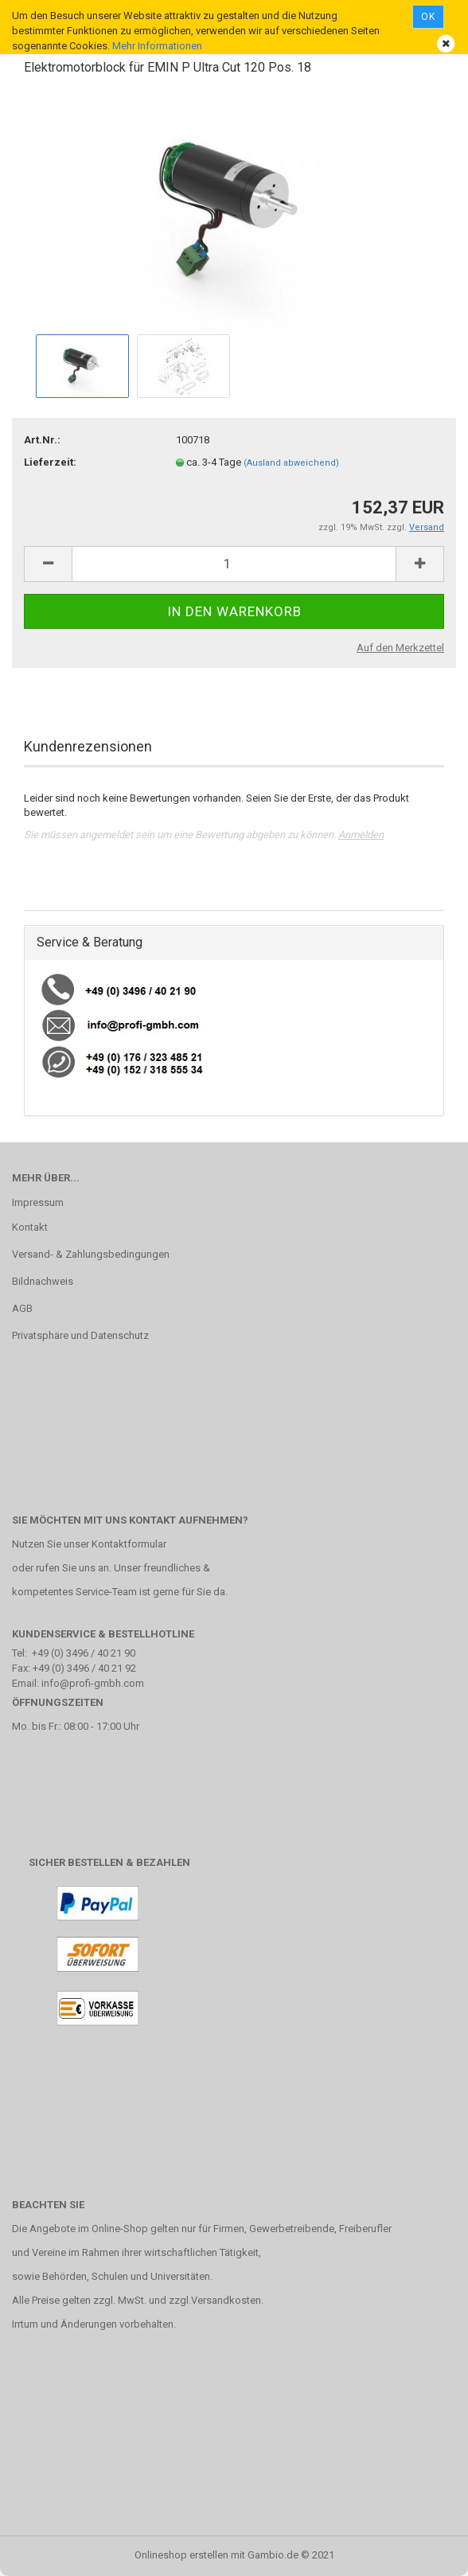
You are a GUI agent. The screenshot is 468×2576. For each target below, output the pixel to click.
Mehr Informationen (157, 46)
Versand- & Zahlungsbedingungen (91, 1254)
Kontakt (30, 1227)
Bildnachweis (42, 1281)
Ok (428, 16)
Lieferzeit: (50, 462)
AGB (22, 1308)
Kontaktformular (129, 1544)
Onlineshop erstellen (181, 2555)
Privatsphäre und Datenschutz (80, 1335)
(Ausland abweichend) (291, 463)
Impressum (38, 1202)
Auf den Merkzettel (400, 648)
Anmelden (361, 835)
